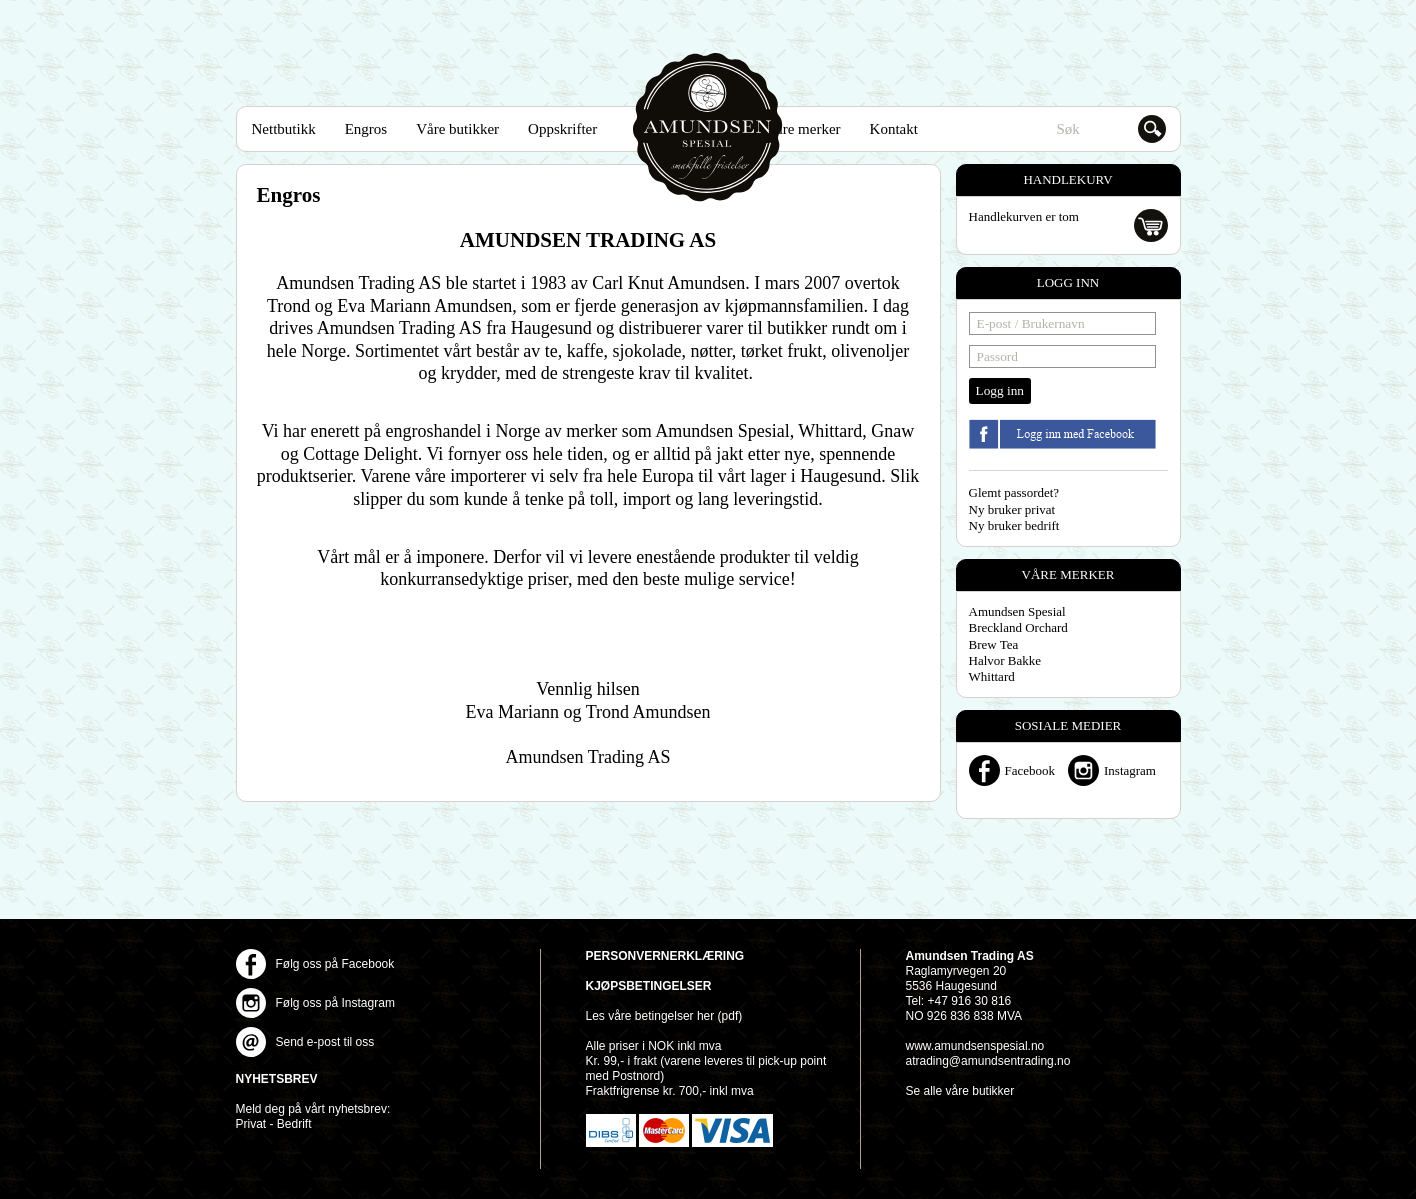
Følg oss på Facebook (335, 964)
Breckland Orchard (1018, 627)
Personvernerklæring (665, 956)
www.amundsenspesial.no (975, 1046)
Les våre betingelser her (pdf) (664, 1016)
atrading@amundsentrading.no (988, 1061)
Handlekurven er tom (1024, 216)
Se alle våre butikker (960, 1091)
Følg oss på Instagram (335, 1003)
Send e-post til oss (325, 1042)
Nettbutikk (284, 129)
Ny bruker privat (1012, 509)
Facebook (1030, 770)
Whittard (992, 676)
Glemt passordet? (1014, 492)
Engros (366, 129)
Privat (251, 1124)
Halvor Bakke (1005, 660)
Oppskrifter (562, 129)
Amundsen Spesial (708, 127)
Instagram (1130, 770)
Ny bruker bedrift (1014, 525)
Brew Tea (994, 644)
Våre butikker (457, 129)
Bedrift (294, 1124)
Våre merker (802, 129)
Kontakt (894, 129)
